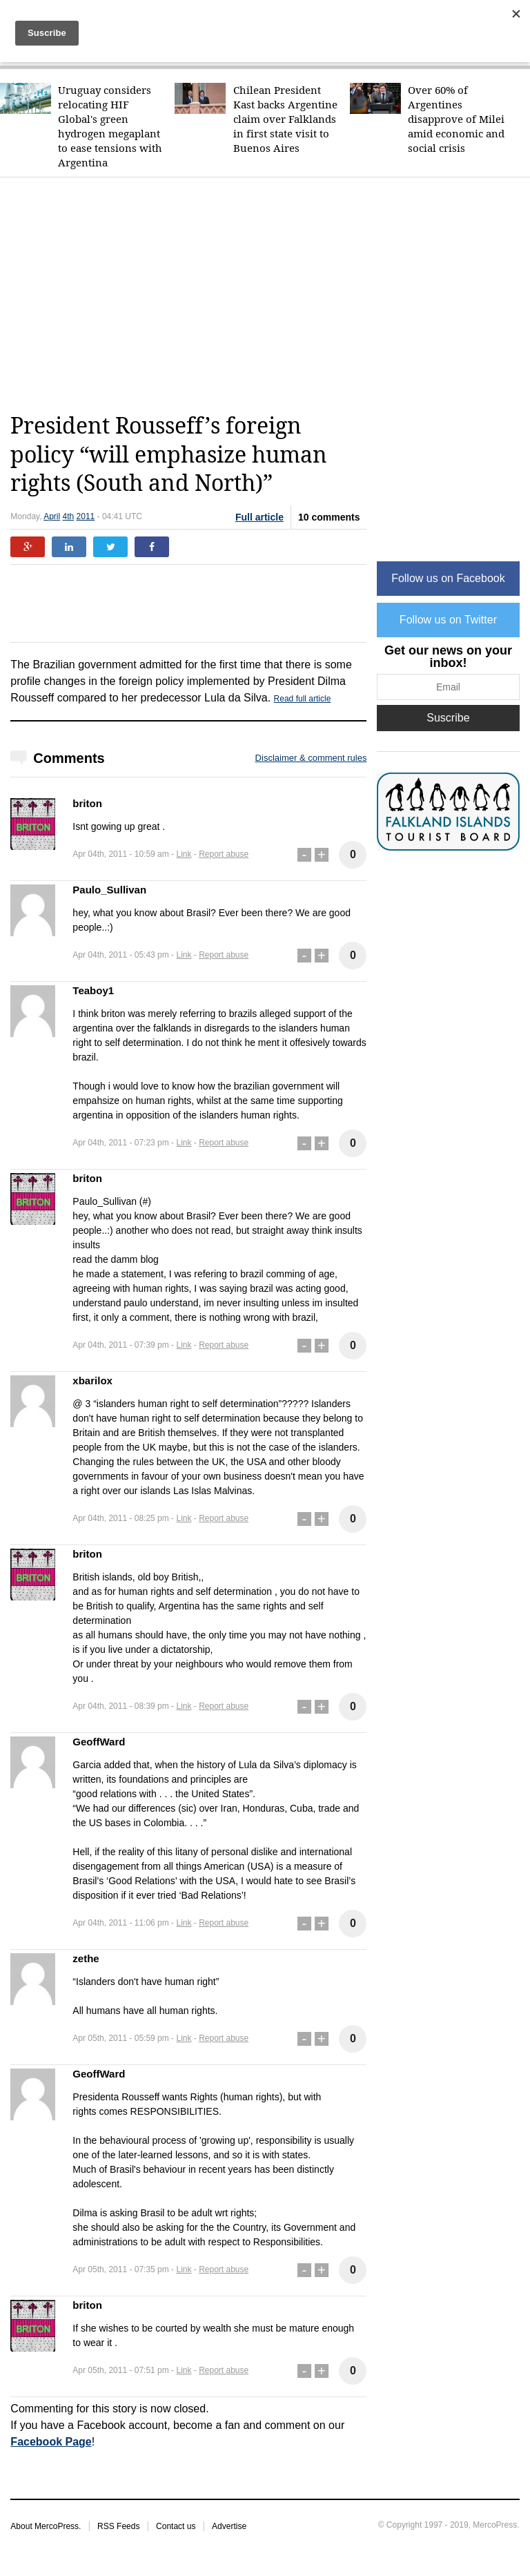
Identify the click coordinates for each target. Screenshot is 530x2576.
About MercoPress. (45, 2526)
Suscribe (447, 718)
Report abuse (223, 854)
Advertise (229, 2526)
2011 (86, 516)
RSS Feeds (118, 2526)
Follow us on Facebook (448, 578)
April (51, 516)
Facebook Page (50, 2442)
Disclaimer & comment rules (311, 758)
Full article (259, 517)
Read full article (302, 699)
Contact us (175, 2526)
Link (183, 854)
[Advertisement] (269, 294)
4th (69, 516)
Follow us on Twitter (448, 620)
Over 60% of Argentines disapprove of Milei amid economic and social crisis (456, 119)
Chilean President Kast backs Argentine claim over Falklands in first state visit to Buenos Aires (285, 119)
